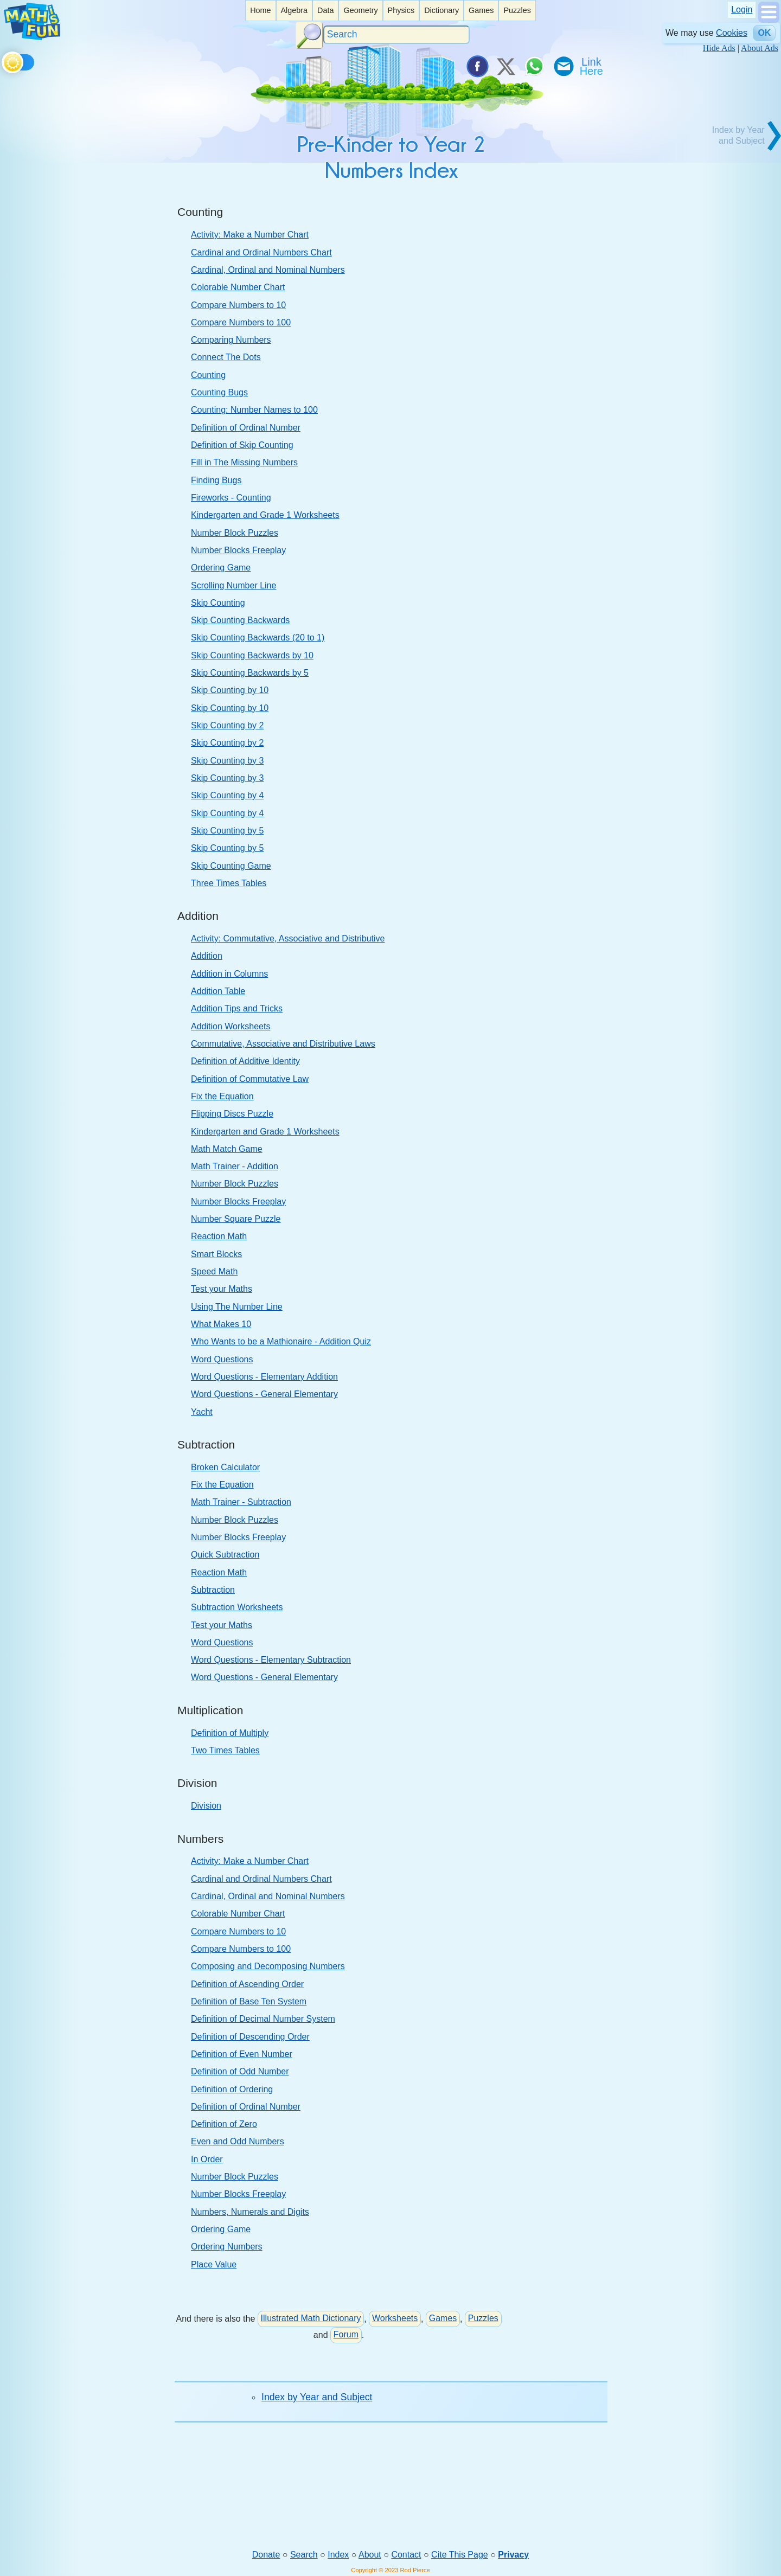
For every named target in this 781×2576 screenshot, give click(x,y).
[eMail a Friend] (563, 66)
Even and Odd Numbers (237, 2141)
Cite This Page (459, 2554)
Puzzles (516, 10)
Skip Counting (218, 602)
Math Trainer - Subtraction (241, 1502)
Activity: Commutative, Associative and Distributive (288, 938)
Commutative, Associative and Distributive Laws (283, 1043)
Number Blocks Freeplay (238, 550)
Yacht (202, 1412)
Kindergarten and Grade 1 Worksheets (265, 515)
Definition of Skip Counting (242, 445)
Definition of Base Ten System (248, 2001)
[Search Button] (309, 35)
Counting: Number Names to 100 (254, 409)
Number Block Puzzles (234, 532)
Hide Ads (719, 48)
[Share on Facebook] (477, 66)
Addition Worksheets (230, 1026)
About (370, 2554)
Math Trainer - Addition (234, 1166)
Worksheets (395, 2318)
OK (764, 32)
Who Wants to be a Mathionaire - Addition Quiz (281, 1341)
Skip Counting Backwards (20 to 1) (257, 637)
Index (338, 2554)
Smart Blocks (216, 1254)
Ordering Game (221, 567)
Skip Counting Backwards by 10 (252, 655)
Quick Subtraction (225, 1554)
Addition (206, 955)
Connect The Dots (226, 357)
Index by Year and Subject (316, 2397)
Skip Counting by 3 (227, 760)
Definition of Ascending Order (247, 1984)
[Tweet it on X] (505, 66)
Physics (401, 10)
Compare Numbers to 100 (241, 322)
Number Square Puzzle (235, 1218)
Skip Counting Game (231, 865)
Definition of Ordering (232, 2089)
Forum (346, 2334)
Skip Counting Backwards (240, 620)
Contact (406, 2554)
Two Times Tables (225, 1750)
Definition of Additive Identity (245, 1061)
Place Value (213, 2264)
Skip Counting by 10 (229, 690)
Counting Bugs (219, 392)
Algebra (294, 10)
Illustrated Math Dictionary (311, 2318)
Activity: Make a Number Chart (250, 234)
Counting (208, 375)
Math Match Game (227, 1149)
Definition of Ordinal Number (245, 427)
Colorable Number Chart (238, 287)
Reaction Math (219, 1236)
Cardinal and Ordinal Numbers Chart (261, 252)
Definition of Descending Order (250, 2036)
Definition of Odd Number (240, 2071)
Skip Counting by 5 (227, 830)
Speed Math (214, 1271)
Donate (266, 2554)
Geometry (360, 10)
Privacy (513, 2554)
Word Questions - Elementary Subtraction (271, 1659)
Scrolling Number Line (233, 585)
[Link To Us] (592, 66)
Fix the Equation (222, 1096)
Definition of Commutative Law (250, 1079)
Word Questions (222, 1359)
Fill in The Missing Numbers (244, 462)
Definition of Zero (224, 2124)
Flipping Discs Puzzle (232, 1113)
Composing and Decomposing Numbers (268, 1966)
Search (304, 2554)
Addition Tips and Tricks (237, 1008)
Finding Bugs (216, 480)
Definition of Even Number (241, 2054)
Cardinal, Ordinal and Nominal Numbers (268, 269)
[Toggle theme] (3, 60)
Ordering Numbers (227, 2246)
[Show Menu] (768, 19)
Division (206, 1805)
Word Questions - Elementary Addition (264, 1376)
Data (325, 10)
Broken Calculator (225, 1467)
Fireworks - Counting (231, 497)
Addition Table (218, 991)
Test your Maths (221, 1288)
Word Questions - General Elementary (264, 1394)
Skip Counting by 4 (227, 795)
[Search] (396, 34)
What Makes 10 (221, 1324)
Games (481, 10)
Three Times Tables (228, 883)
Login (741, 9)
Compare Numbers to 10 (238, 305)
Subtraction (213, 1589)
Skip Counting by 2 (227, 725)
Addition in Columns (229, 973)
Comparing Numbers (231, 339)
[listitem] (260, 10)
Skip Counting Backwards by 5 (250, 672)
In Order (207, 2159)
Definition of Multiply (229, 1733)
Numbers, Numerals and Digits (250, 2211)
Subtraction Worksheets (237, 1607)
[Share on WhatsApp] (534, 66)
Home (260, 10)
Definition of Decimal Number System (263, 2018)
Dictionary (441, 10)
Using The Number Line (237, 1306)
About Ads (759, 48)
